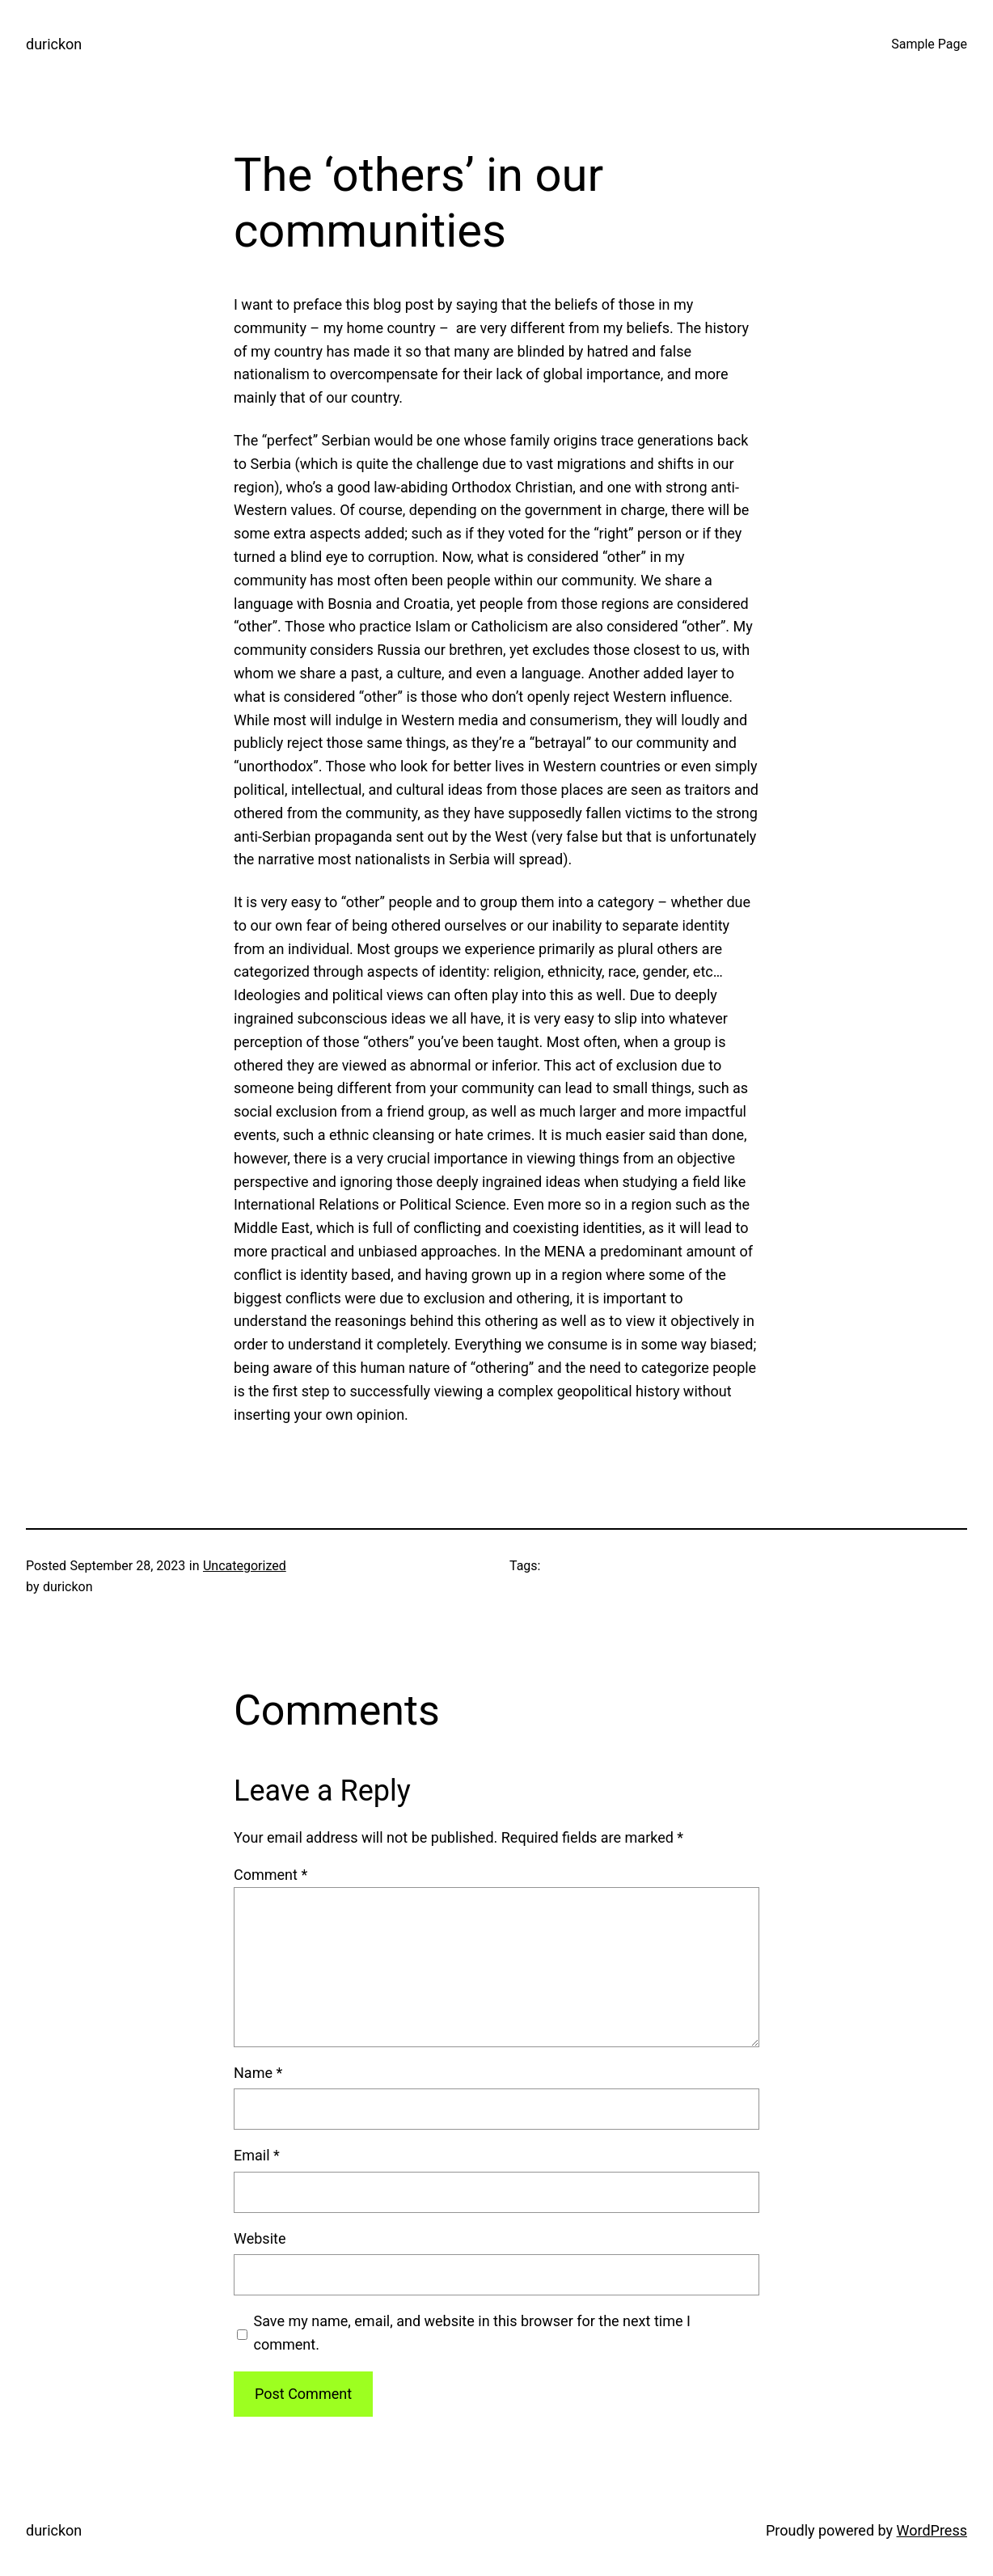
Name (258, 2072)
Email (257, 2155)
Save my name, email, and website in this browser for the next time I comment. (472, 2332)
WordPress (932, 2530)
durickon (54, 44)
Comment (270, 1874)
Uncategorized (244, 1565)
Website (259, 2238)
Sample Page (929, 44)
